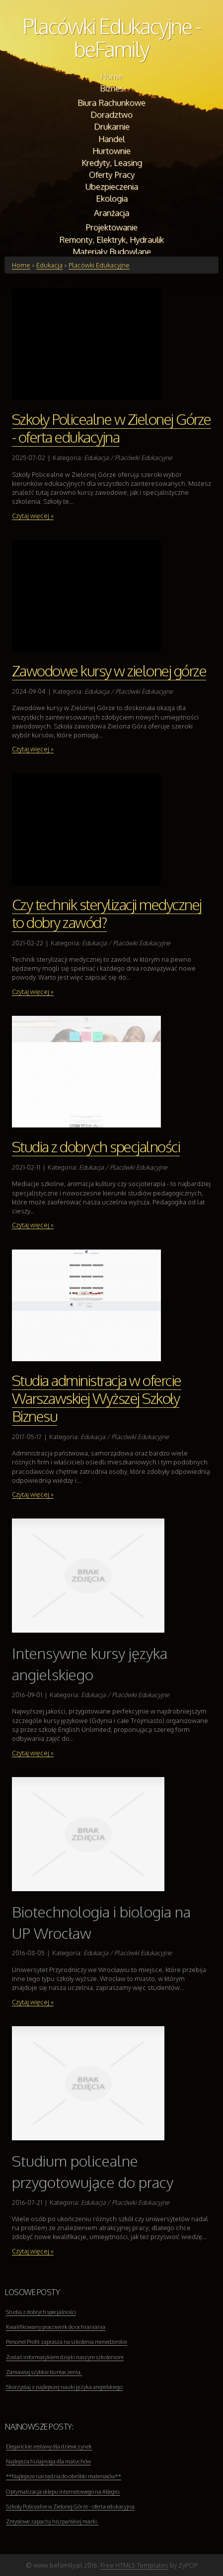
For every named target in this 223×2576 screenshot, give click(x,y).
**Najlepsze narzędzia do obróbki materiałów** (63, 2476)
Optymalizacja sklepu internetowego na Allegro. (63, 2491)
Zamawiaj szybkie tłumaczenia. (44, 2372)
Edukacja (49, 265)
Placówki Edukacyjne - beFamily (111, 37)
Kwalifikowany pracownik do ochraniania (55, 2326)
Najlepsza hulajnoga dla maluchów (48, 2461)
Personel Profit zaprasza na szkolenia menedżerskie (66, 2341)
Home (21, 265)
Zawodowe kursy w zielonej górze (109, 670)
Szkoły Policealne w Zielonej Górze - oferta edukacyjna (111, 427)
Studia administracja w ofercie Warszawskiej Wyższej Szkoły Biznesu (96, 1398)
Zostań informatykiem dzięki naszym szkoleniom (65, 2357)
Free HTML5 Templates (134, 2565)
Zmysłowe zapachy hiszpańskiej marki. (52, 2521)
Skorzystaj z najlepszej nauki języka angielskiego (64, 2386)
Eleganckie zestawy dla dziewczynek (49, 2446)
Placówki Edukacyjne (99, 265)
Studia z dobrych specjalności (96, 1146)
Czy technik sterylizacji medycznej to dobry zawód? (107, 913)
